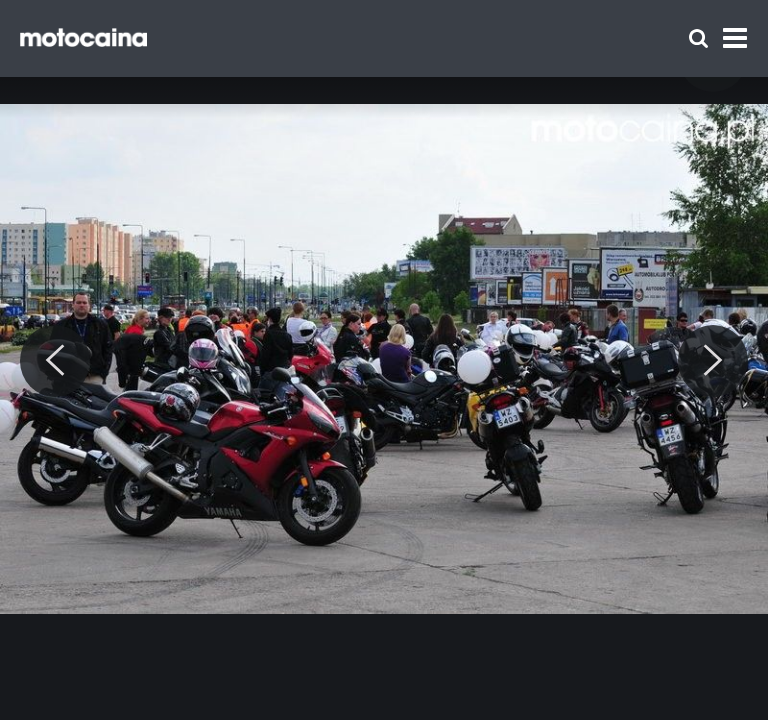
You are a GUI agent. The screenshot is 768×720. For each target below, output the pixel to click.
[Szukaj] (698, 38)
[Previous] (55, 361)
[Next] (713, 361)
